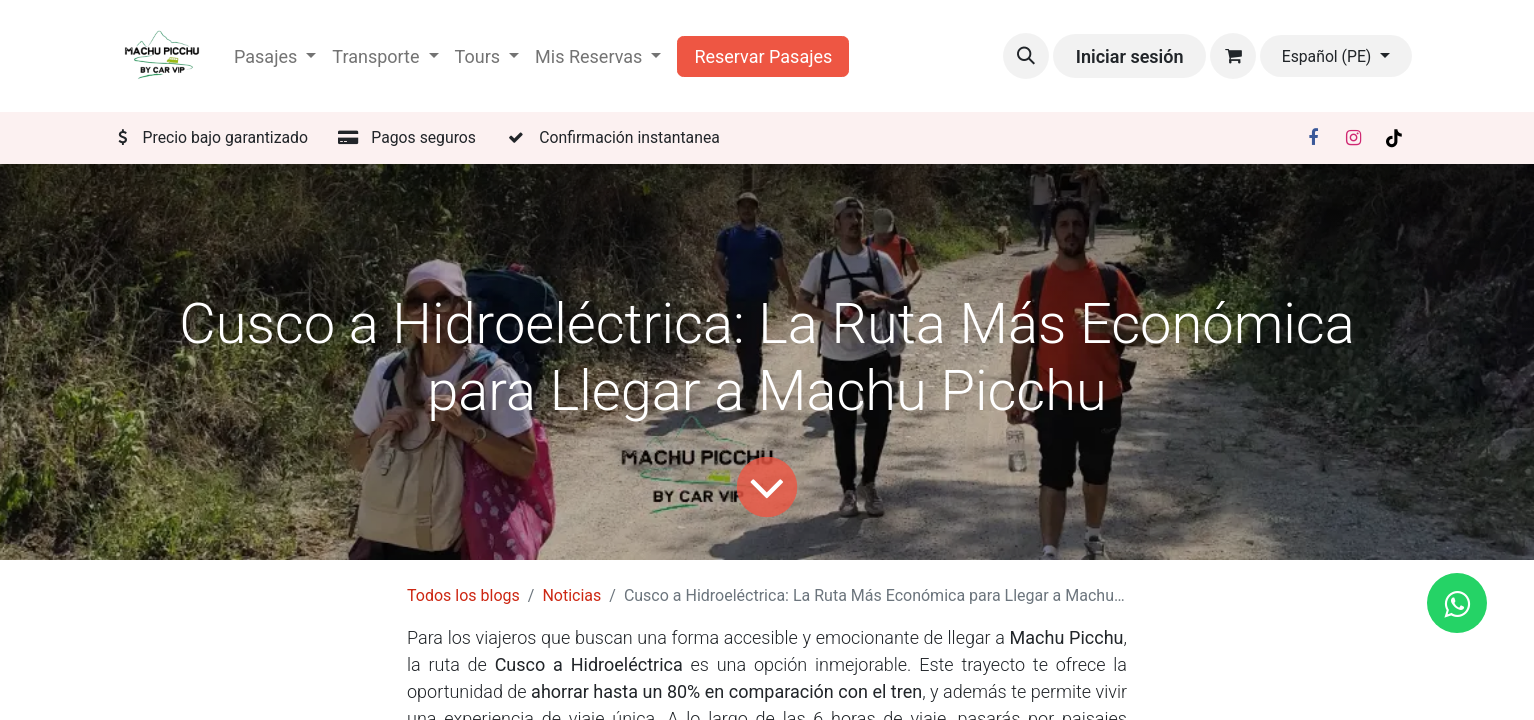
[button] (1026, 56)
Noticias (571, 595)
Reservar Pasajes (763, 56)
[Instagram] (1354, 138)
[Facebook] (1313, 138)
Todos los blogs (463, 595)
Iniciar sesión (1130, 56)
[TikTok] (1394, 138)
